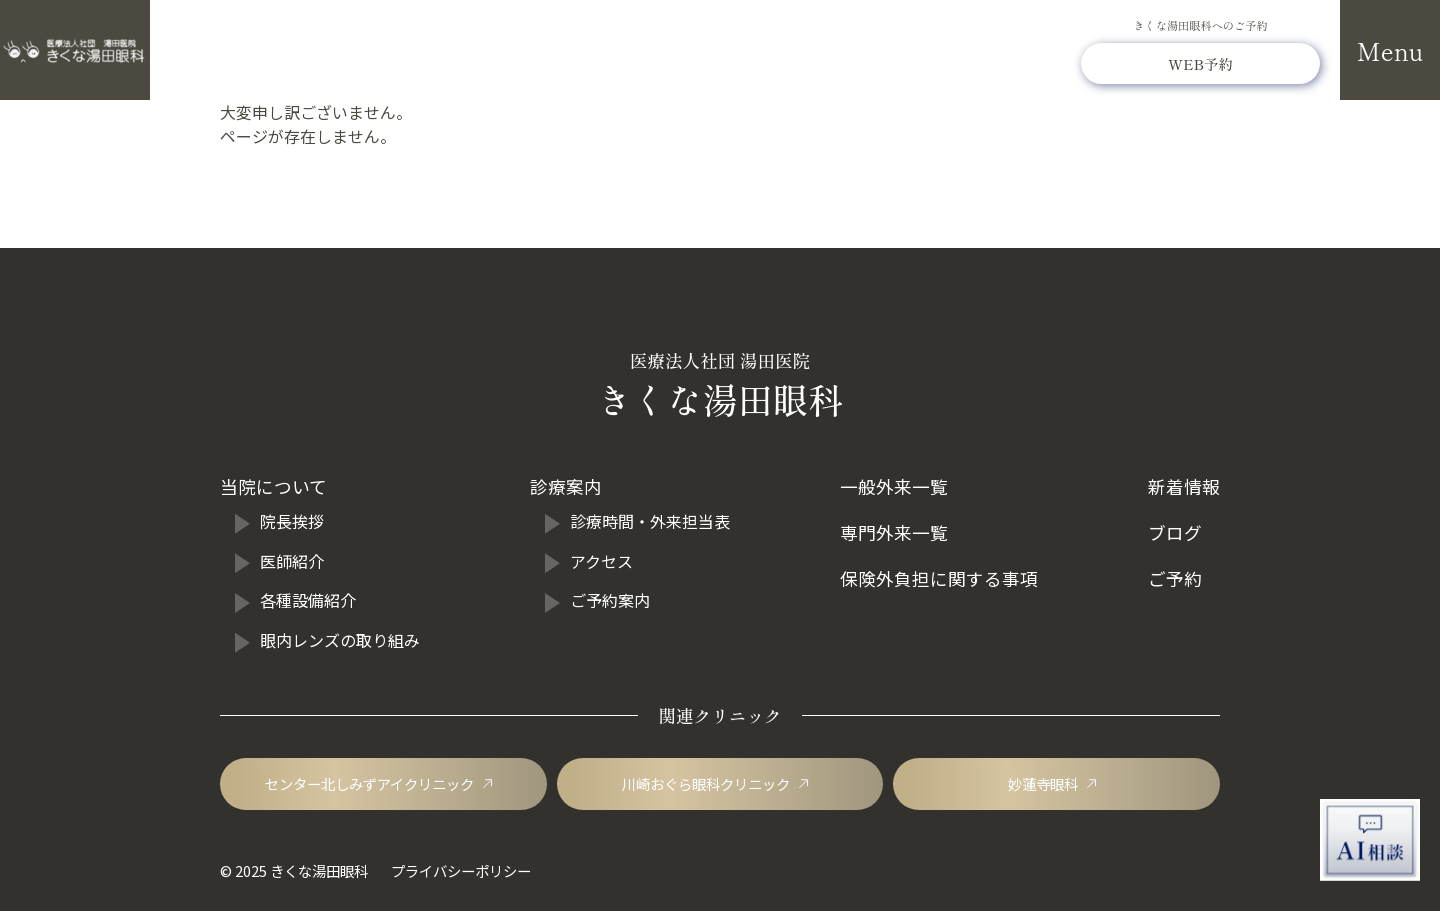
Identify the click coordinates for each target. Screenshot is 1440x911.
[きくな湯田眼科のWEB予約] (1200, 63)
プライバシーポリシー (461, 870)
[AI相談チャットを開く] (1370, 840)
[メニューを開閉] (1390, 50)
